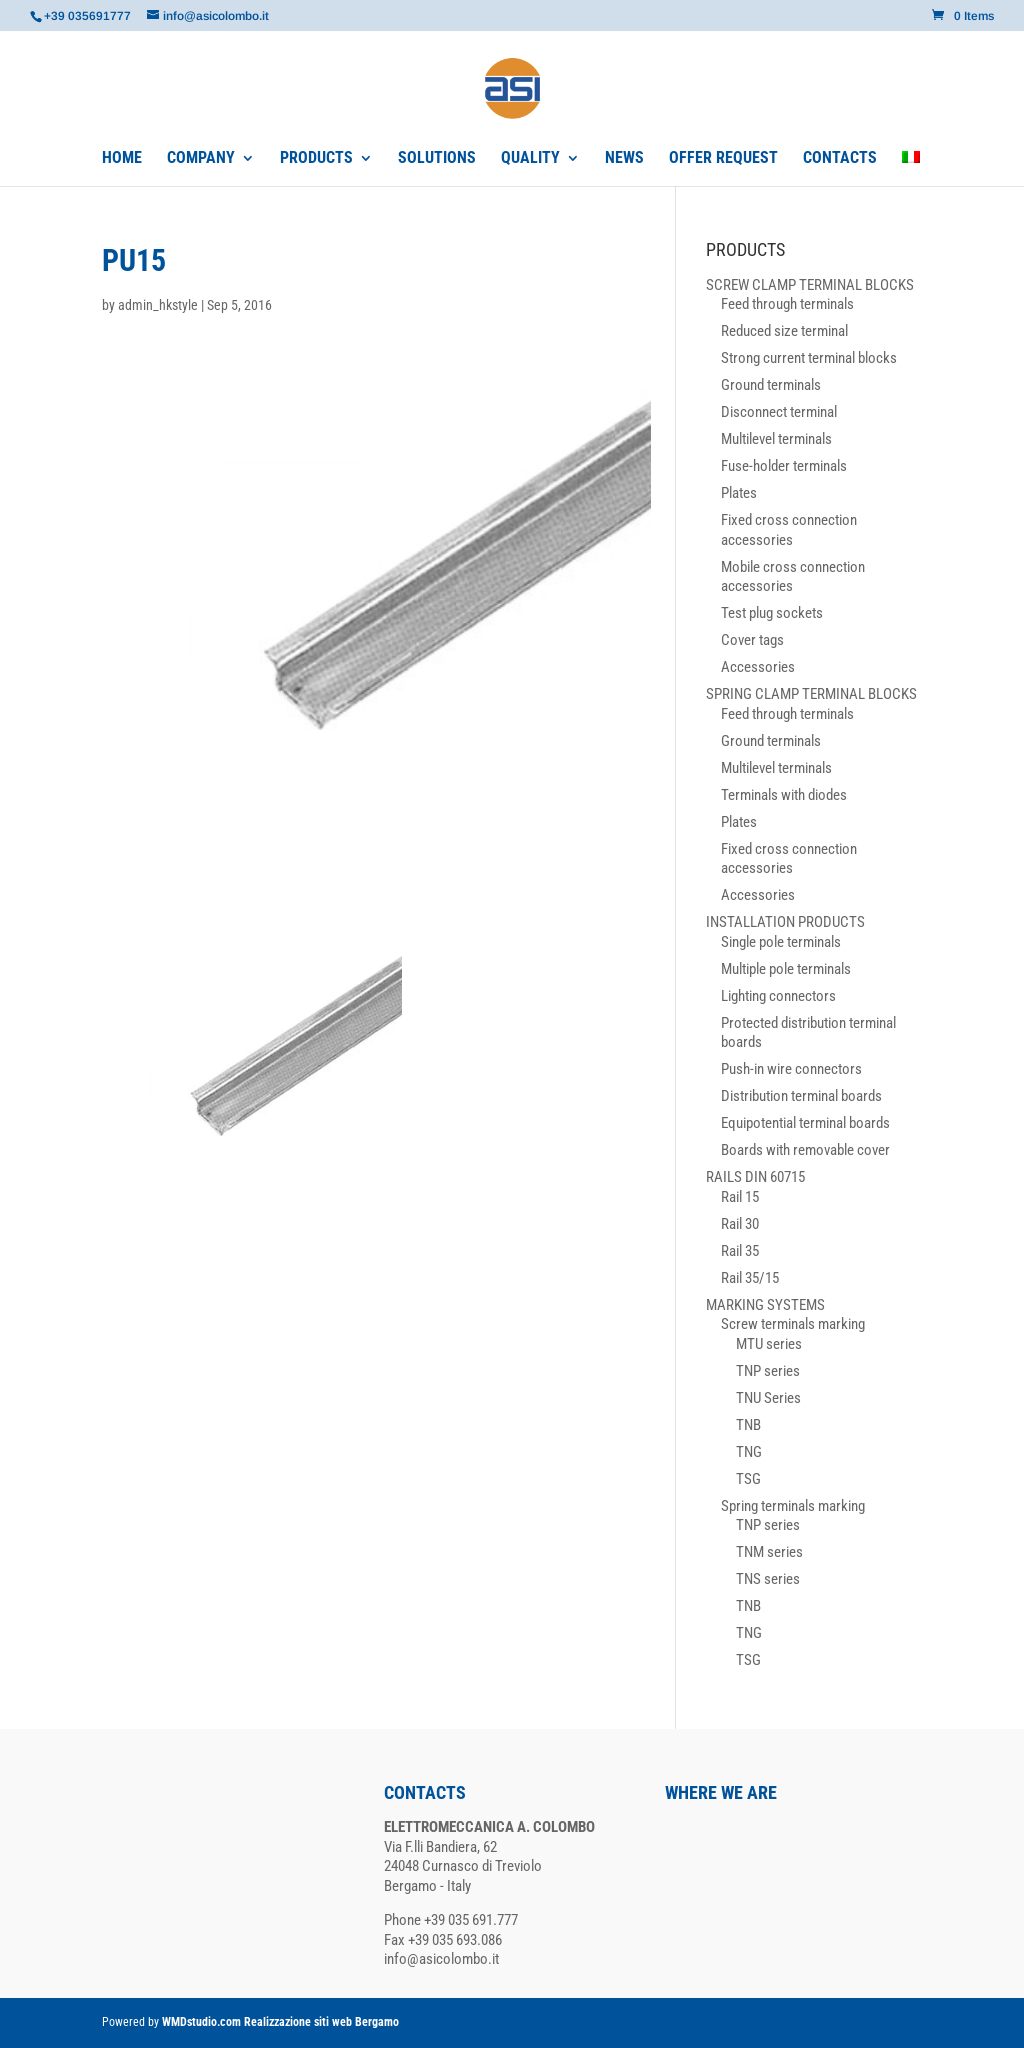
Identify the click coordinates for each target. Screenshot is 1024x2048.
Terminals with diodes (784, 795)
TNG (749, 1452)
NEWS (624, 159)
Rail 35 (740, 1251)
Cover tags (752, 640)
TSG (748, 1479)
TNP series (768, 1371)
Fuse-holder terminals (784, 466)
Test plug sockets (772, 613)
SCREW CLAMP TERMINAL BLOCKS (810, 285)
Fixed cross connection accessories (789, 530)
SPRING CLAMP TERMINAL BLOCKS (811, 694)
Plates (739, 493)
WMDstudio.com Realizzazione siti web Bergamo (280, 2022)
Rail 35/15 (750, 1278)
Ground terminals (771, 385)
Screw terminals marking (793, 1324)
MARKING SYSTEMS (765, 1305)
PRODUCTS (316, 159)
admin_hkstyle (158, 305)
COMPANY (201, 159)
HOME (122, 159)
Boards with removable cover (805, 1150)
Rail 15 (740, 1197)
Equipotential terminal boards (805, 1123)
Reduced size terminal (784, 331)
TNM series (769, 1552)
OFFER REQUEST (723, 159)
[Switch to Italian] (911, 168)
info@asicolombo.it (441, 1959)
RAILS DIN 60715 (755, 1177)
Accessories (758, 667)
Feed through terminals (787, 304)
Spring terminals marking (793, 1506)
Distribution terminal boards (801, 1096)
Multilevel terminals (776, 439)
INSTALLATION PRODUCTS (785, 922)
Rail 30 (740, 1224)
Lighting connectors (778, 996)
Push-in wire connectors (791, 1069)
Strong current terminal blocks (809, 358)
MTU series (769, 1344)
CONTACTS (840, 159)
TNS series (768, 1579)
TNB (748, 1425)
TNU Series (768, 1398)
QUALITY (530, 159)
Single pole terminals (781, 942)
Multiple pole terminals (786, 969)
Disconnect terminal (779, 412)
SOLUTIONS (437, 159)
